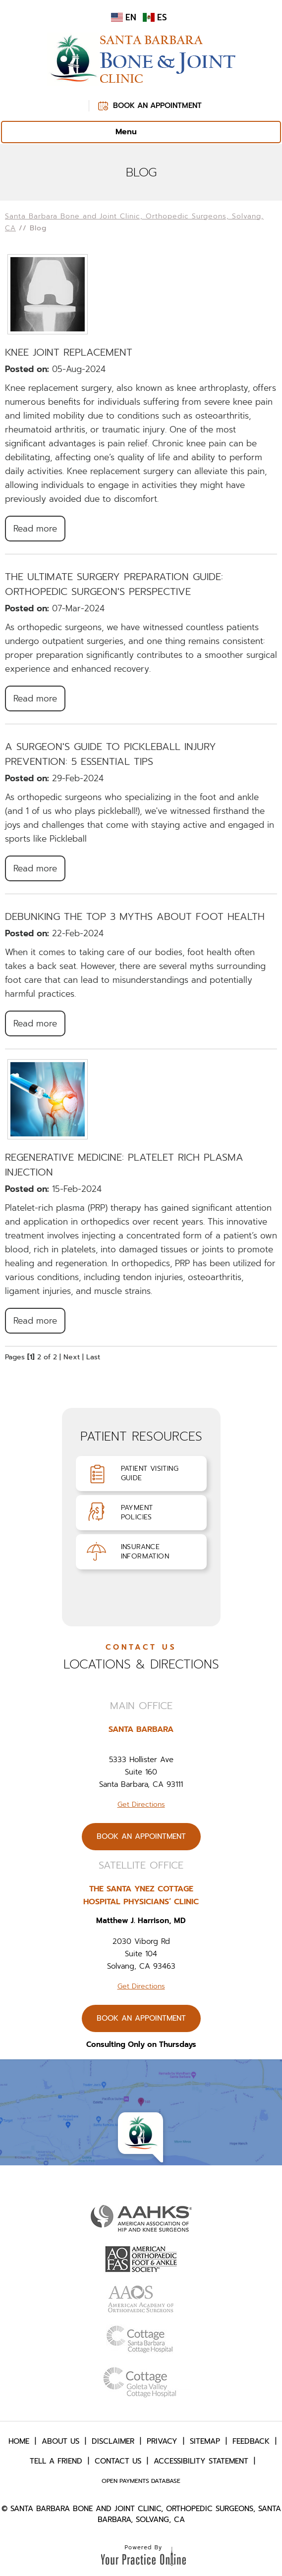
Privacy (162, 2441)
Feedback (251, 2441)
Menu (138, 132)
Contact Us (118, 2461)
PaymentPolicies (137, 1512)
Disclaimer (113, 2441)
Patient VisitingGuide (149, 1473)
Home (18, 2441)
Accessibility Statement (201, 2461)
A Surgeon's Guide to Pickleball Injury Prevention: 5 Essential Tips (110, 754)
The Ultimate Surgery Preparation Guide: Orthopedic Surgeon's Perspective (114, 584)
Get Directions (141, 1804)
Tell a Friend (56, 2461)
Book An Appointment (157, 105)
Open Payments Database (141, 2480)
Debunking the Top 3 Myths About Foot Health (135, 916)
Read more (35, 528)
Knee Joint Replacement (68, 352)
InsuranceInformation (145, 1551)
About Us (60, 2441)
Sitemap (205, 2441)
